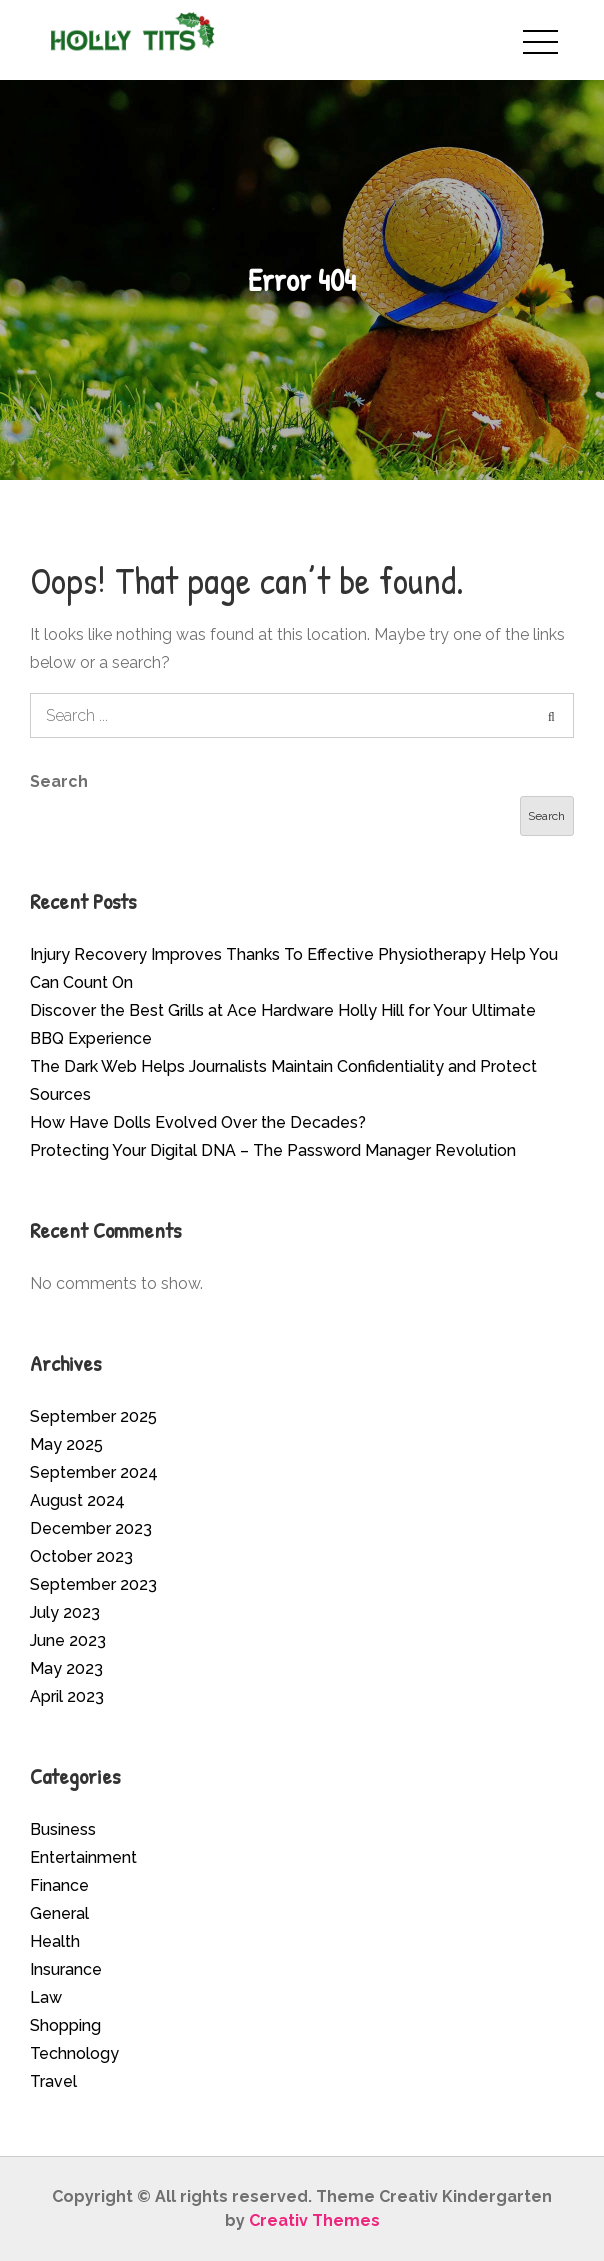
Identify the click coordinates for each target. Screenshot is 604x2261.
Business (63, 1829)
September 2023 (93, 1584)
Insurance (66, 1969)
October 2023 (81, 1556)
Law (46, 1997)
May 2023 (66, 1668)
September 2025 (93, 1416)
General (59, 1913)
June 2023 (68, 1640)
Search (59, 781)
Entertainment (83, 1857)
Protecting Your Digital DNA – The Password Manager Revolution (273, 1150)
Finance (59, 1885)
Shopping (65, 2025)
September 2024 (94, 1472)
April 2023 (67, 1696)
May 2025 (66, 1444)
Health (55, 1941)
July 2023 (65, 1612)
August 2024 (77, 1500)
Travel (53, 2081)
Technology (74, 2053)
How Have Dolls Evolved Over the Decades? (198, 1122)
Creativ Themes (314, 2220)
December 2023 (91, 1528)
